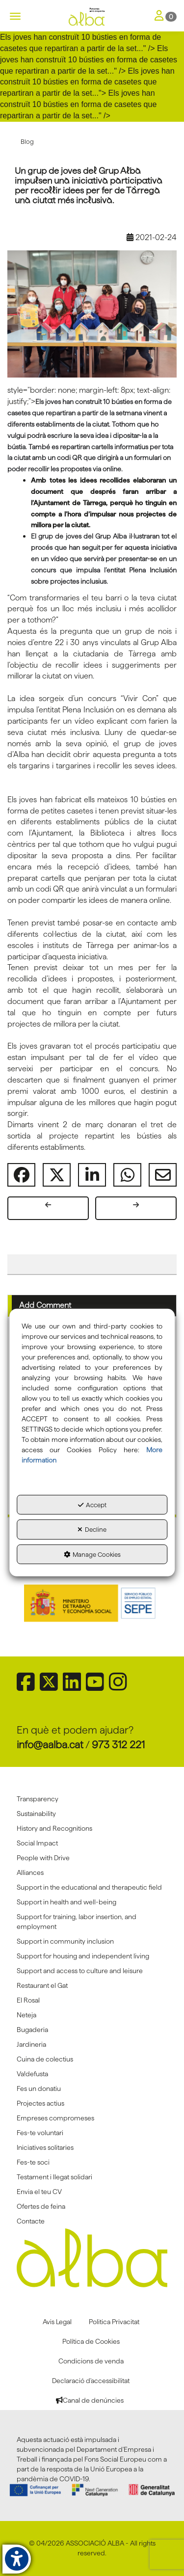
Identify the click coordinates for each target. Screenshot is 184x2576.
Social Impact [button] (37, 1843)
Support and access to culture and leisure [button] (80, 1971)
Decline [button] (92, 1529)
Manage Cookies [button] (92, 1554)
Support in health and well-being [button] (66, 1902)
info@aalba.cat (50, 1744)
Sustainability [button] (36, 1813)
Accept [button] (92, 1504)
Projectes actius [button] (40, 2103)
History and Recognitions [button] (54, 1828)
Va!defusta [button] (32, 2074)
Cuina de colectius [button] (45, 2059)
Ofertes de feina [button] (41, 2206)
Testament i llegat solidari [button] (54, 2177)
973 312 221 (118, 1744)
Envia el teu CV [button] (39, 2192)
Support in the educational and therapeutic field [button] (89, 1887)
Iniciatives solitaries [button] (45, 2147)
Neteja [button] (26, 2015)
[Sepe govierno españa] (92, 1602)
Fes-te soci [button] (33, 2162)
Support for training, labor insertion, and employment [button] (76, 1921)
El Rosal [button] (28, 2000)
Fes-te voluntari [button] (40, 2133)
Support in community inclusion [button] (65, 1941)
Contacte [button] (31, 2221)
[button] (92, 17)
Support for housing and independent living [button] (83, 1956)
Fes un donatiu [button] (39, 2088)
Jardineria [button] (31, 2044)
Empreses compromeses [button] (55, 2118)
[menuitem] (92, 1798)
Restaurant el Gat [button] (42, 1985)
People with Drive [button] (43, 1858)
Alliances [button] (30, 1872)
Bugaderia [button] (32, 2030)
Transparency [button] (37, 1799)
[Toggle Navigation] (166, 16)
